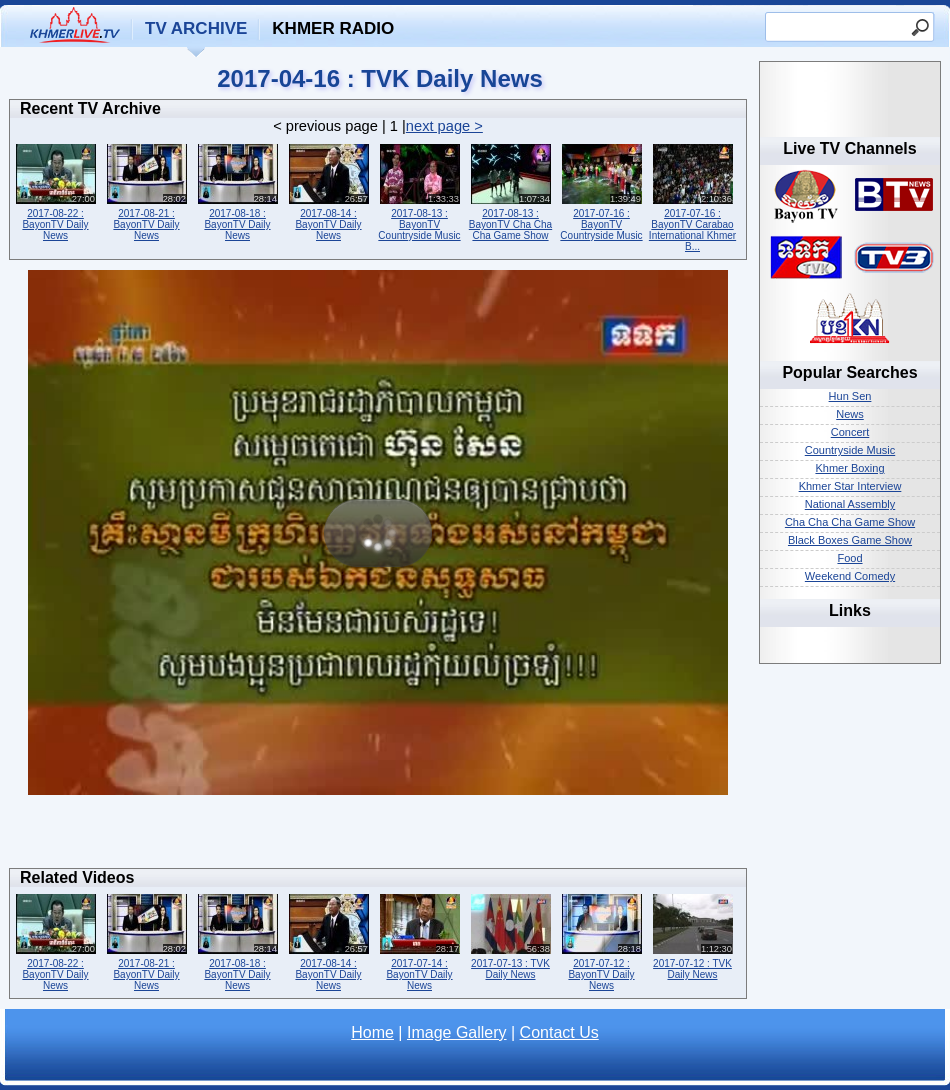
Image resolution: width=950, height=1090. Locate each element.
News (850, 414)
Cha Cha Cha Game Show (850, 522)
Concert (850, 432)
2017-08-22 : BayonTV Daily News (55, 190)
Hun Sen (850, 396)
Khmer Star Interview (850, 486)
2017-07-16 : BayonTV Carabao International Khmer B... (692, 196)
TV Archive (196, 28)
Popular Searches (849, 372)
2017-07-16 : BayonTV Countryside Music (601, 190)
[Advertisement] (378, 837)
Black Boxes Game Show (850, 540)
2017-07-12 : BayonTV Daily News (601, 940)
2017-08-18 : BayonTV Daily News (237, 190)
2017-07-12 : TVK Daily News (692, 935)
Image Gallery (457, 1032)
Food (849, 558)
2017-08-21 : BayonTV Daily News (146, 190)
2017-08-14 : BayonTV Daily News (328, 190)
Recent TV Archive (90, 108)
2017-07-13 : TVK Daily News (510, 935)
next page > (444, 126)
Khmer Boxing (849, 468)
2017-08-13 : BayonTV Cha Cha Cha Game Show (510, 190)
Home (372, 1032)
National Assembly (850, 504)
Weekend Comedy (850, 576)
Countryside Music (850, 450)
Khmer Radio (333, 28)
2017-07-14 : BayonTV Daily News (419, 940)
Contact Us (559, 1032)
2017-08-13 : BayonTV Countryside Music (419, 190)
